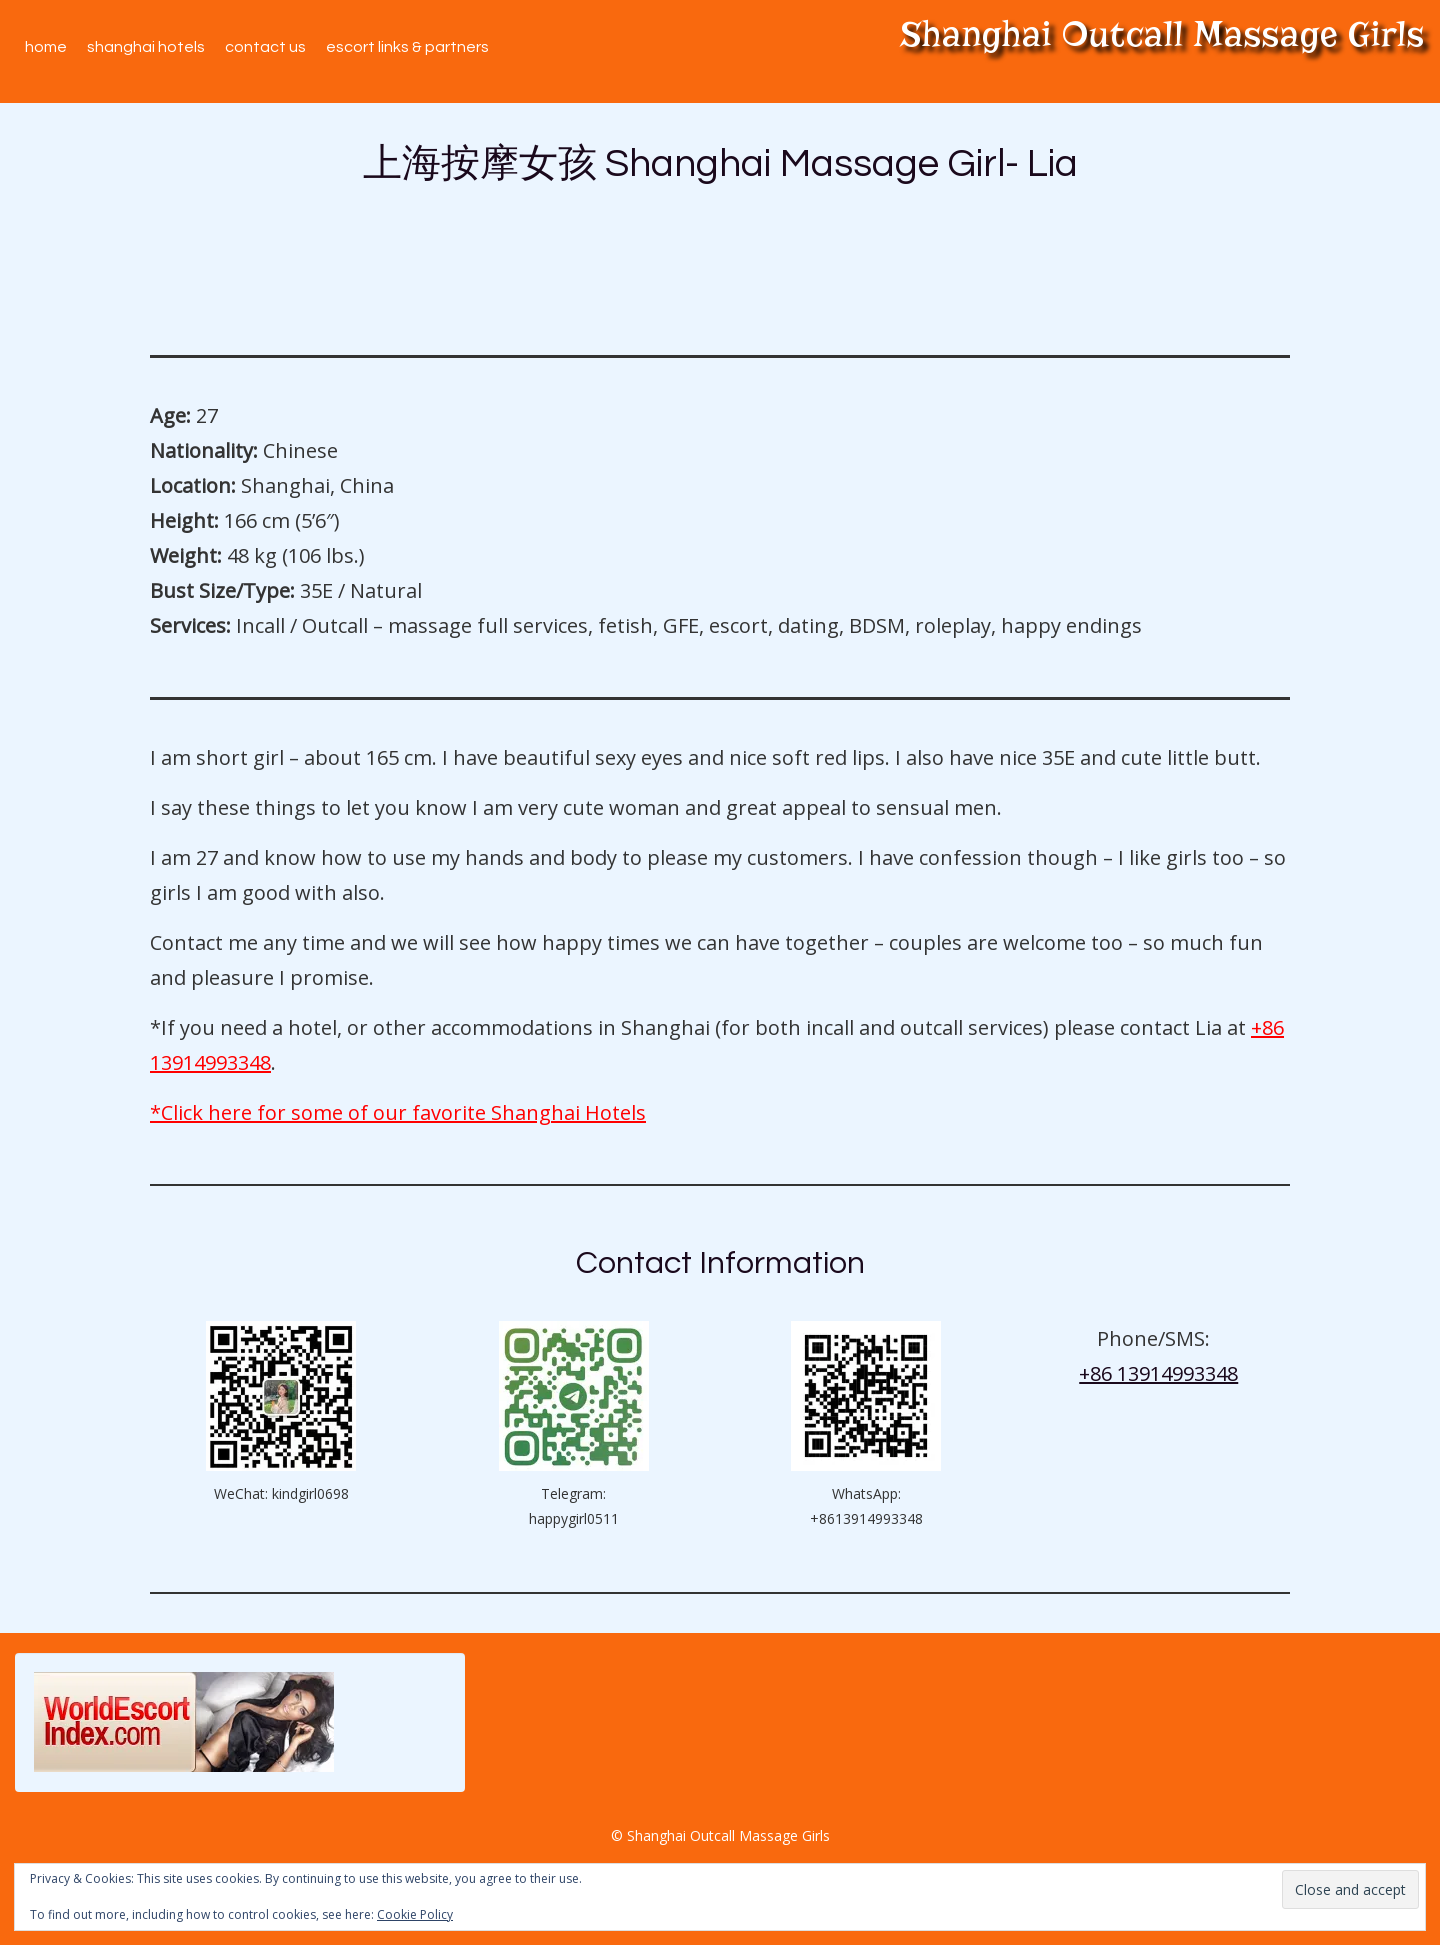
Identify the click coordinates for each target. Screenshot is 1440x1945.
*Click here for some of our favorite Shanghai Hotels (398, 1112)
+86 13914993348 (1158, 1373)
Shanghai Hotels (146, 47)
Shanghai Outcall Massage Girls (1162, 34)
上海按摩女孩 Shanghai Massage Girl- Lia (720, 164)
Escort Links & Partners (407, 47)
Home (46, 47)
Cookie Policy (415, 1914)
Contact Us (265, 47)
